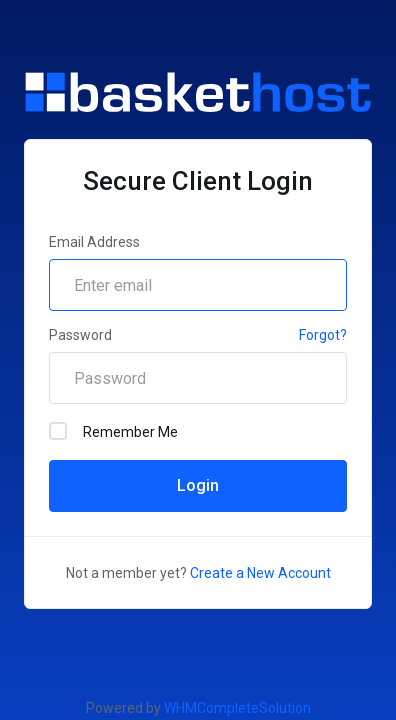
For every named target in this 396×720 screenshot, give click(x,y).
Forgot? (323, 335)
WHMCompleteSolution (237, 708)
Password (80, 335)
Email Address (94, 242)
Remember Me (113, 431)
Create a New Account (260, 573)
